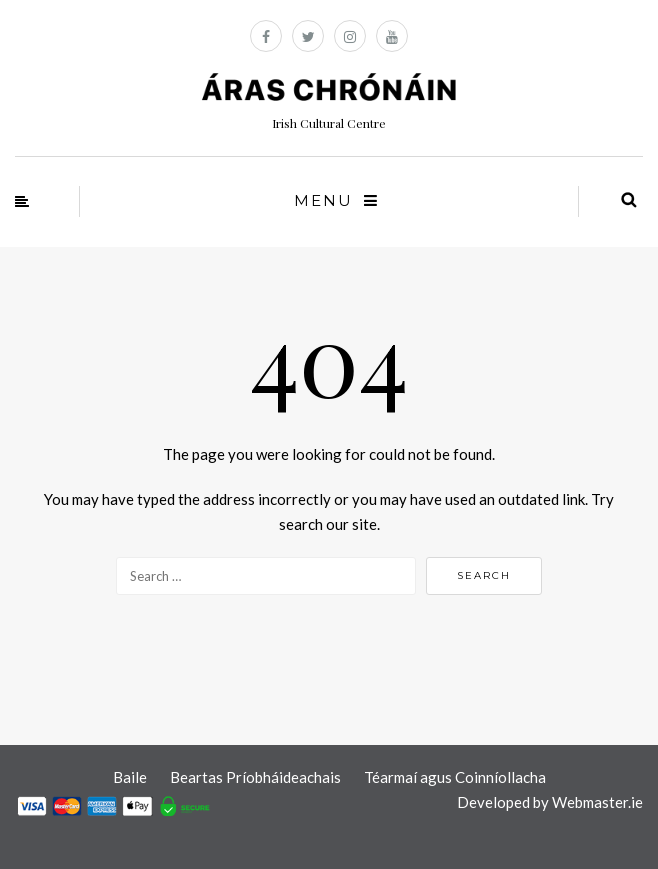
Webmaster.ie (597, 802)
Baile (130, 777)
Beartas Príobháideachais (255, 777)
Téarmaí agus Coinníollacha (455, 777)
